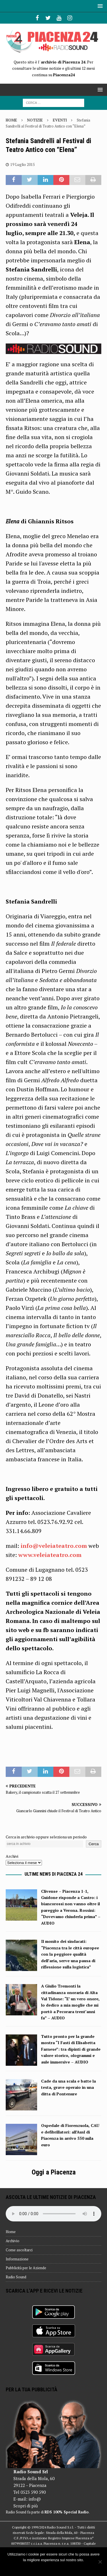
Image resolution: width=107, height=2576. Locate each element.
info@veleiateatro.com (54, 1546)
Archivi (12, 1856)
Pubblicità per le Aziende (26, 2267)
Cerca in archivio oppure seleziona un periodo (46, 1837)
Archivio (12, 2240)
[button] (99, 5)
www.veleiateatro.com (50, 1555)
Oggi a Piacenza (54, 2172)
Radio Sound (16, 2276)
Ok (53, 2567)
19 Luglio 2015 (22, 164)
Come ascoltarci (19, 2249)
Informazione (17, 2259)
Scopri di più (25, 2506)
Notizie (35, 120)
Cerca (93, 1844)
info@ (35, 2499)
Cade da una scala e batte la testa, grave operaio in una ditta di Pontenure (68, 2087)
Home (11, 2231)
